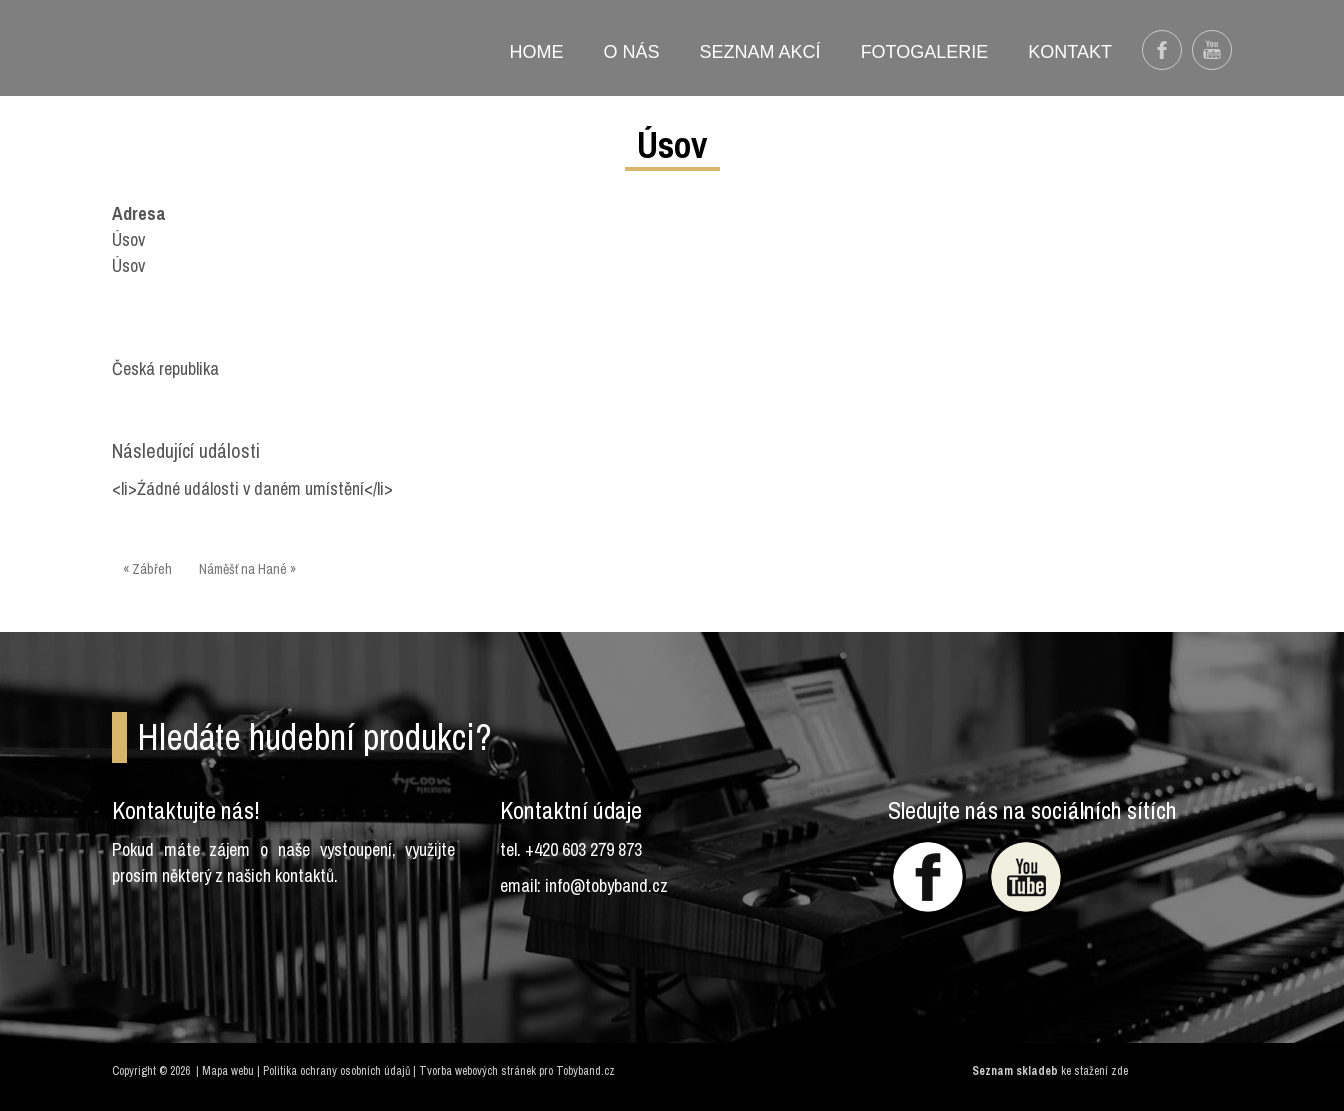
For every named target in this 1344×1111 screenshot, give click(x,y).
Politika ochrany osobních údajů (336, 1071)
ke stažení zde (1094, 1071)
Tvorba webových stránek (477, 1071)
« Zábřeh (147, 569)
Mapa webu (228, 1071)
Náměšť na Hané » (247, 569)
